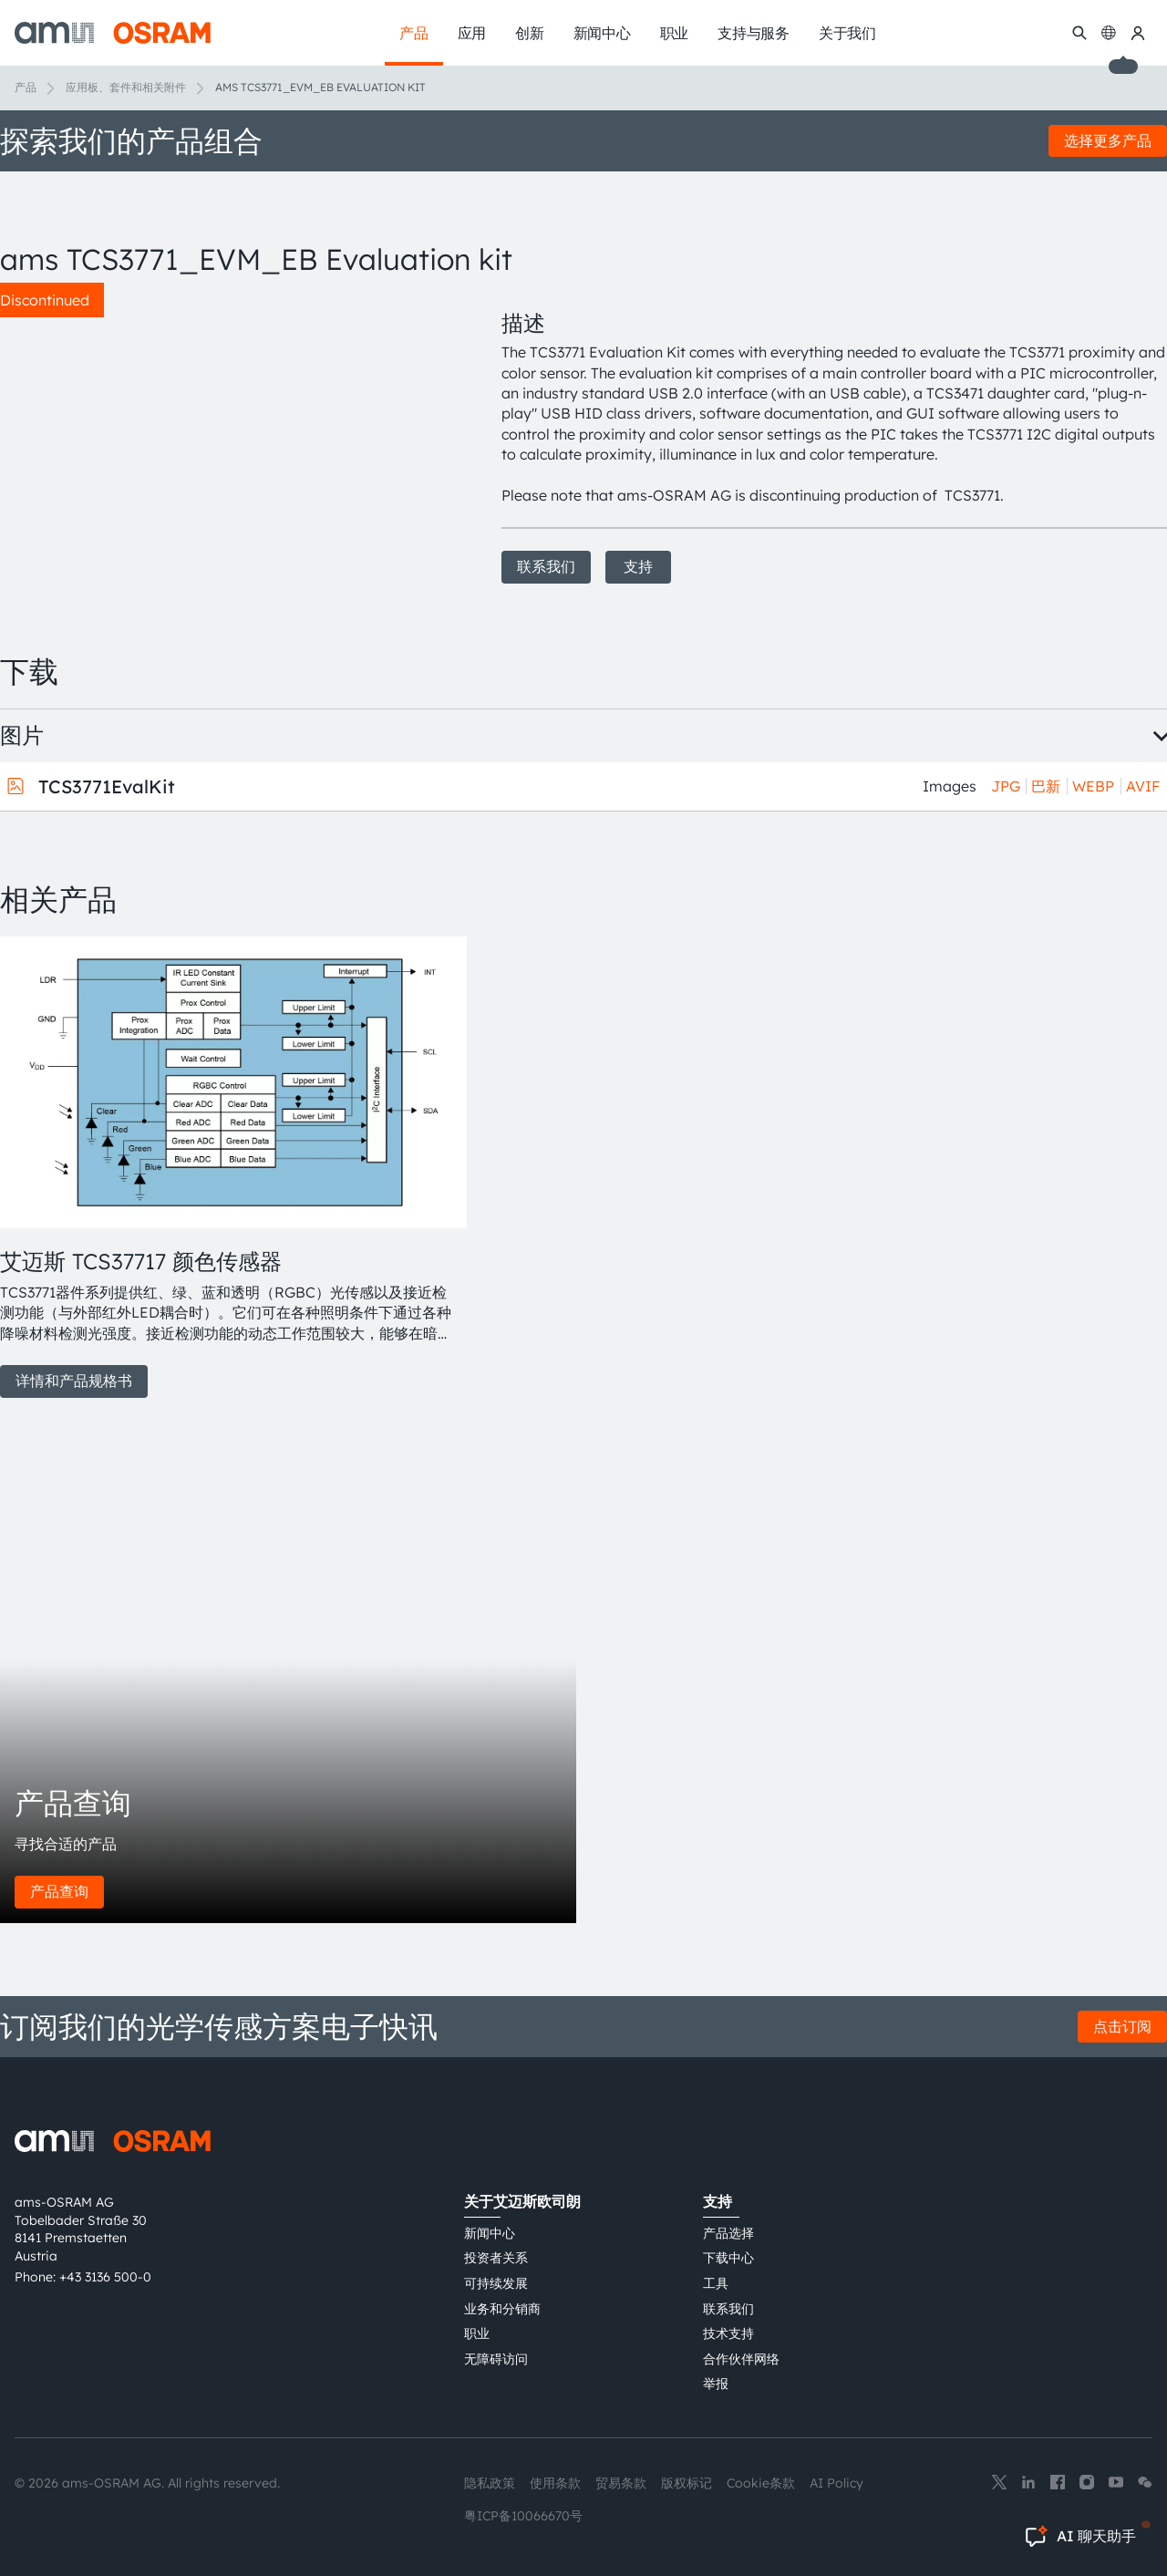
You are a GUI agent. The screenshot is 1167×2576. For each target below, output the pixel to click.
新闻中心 (489, 2233)
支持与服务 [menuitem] (754, 33)
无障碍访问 (496, 2359)
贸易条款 (620, 2483)
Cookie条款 (761, 2483)
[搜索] (1079, 33)
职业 (477, 2333)
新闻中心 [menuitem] (602, 33)
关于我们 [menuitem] (847, 33)
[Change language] (1108, 33)
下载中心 (728, 2258)
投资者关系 (496, 2258)
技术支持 (728, 2333)
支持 (638, 566)
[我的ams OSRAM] (1137, 33)
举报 (715, 2383)
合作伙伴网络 (741, 2359)
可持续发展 (496, 2283)
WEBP (1093, 786)
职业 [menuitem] (674, 33)
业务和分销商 (502, 2309)
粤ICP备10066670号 (523, 2516)
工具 (715, 2283)
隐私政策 (489, 2483)
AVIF (1143, 786)
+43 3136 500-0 (105, 2277)
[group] (229, 1167)
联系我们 (546, 566)
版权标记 (686, 2483)
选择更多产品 (1108, 140)
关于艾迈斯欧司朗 (522, 2201)
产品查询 (59, 1891)
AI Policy (836, 2483)
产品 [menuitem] (414, 33)
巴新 (1045, 786)
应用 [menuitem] (472, 33)
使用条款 (555, 2483)
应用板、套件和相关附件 (126, 87)
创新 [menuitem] (529, 33)
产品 (25, 87)
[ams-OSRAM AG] (113, 33)
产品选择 (728, 2233)
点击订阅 (1122, 2026)
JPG (1005, 786)
